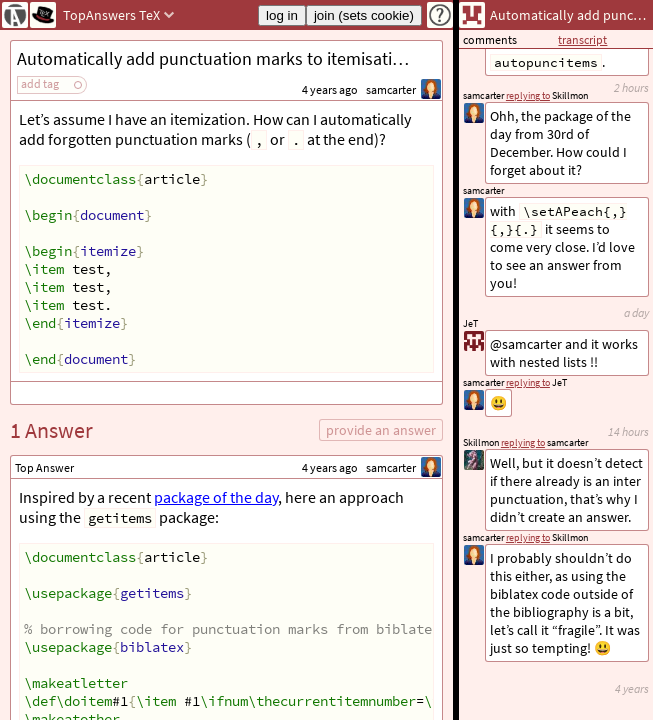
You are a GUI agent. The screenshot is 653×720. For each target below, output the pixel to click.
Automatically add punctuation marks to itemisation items (229, 58)
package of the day (216, 497)
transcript (582, 39)
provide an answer (381, 430)
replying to (528, 537)
